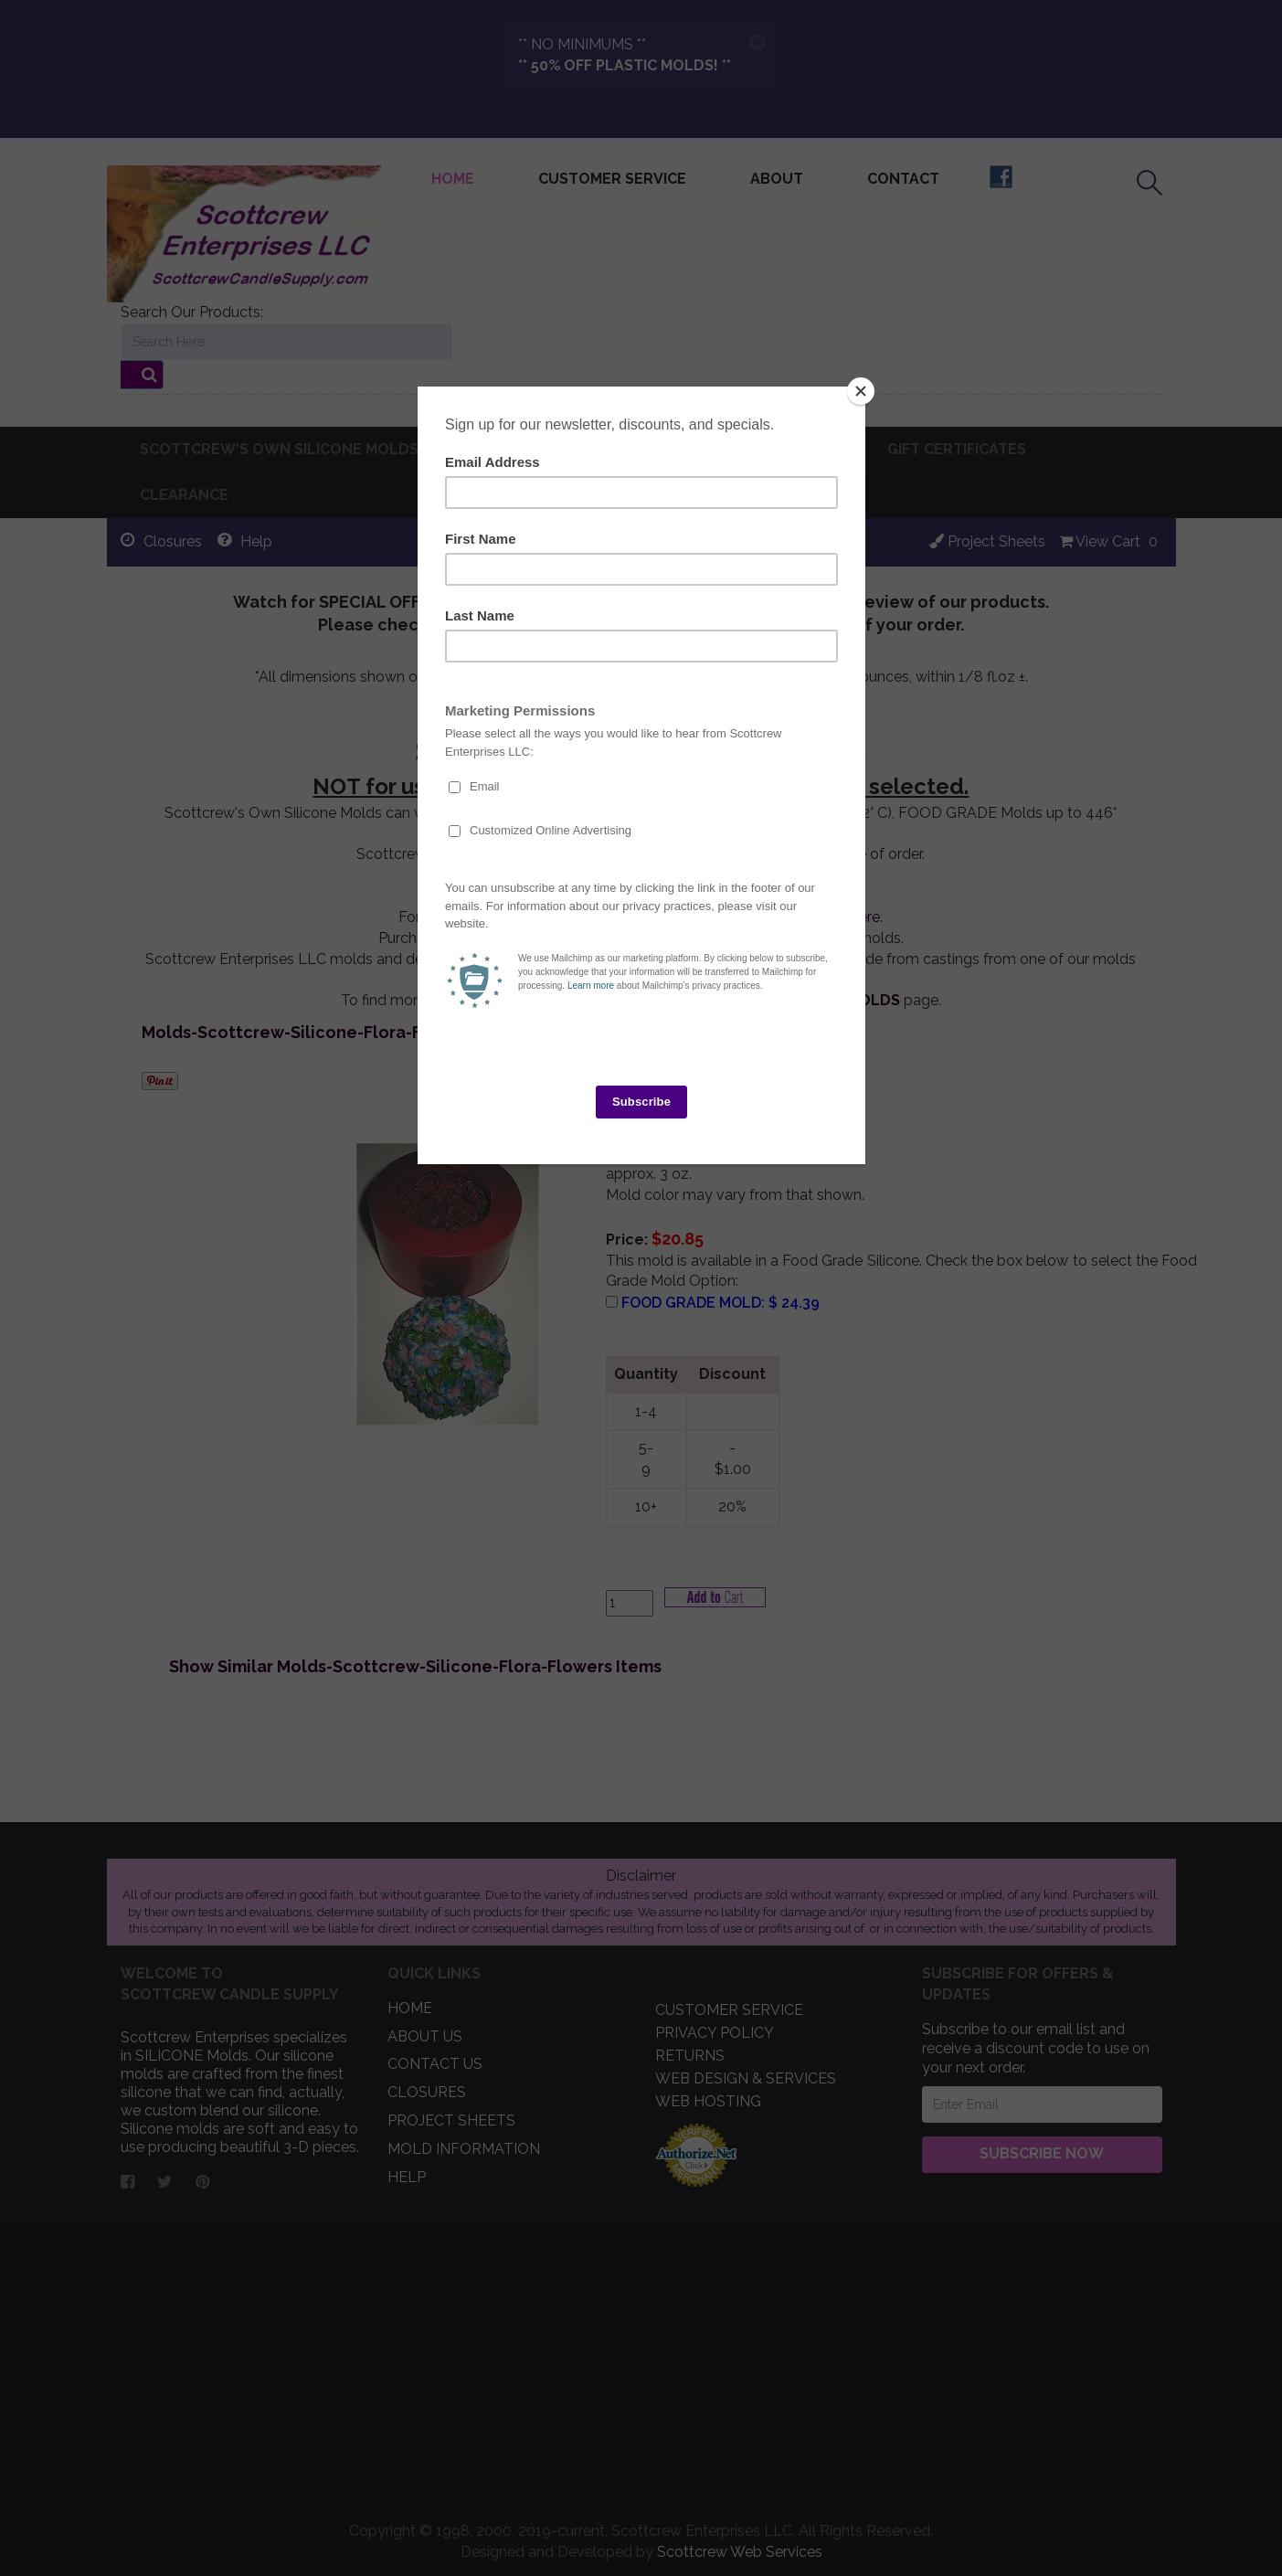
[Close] (860, 391)
